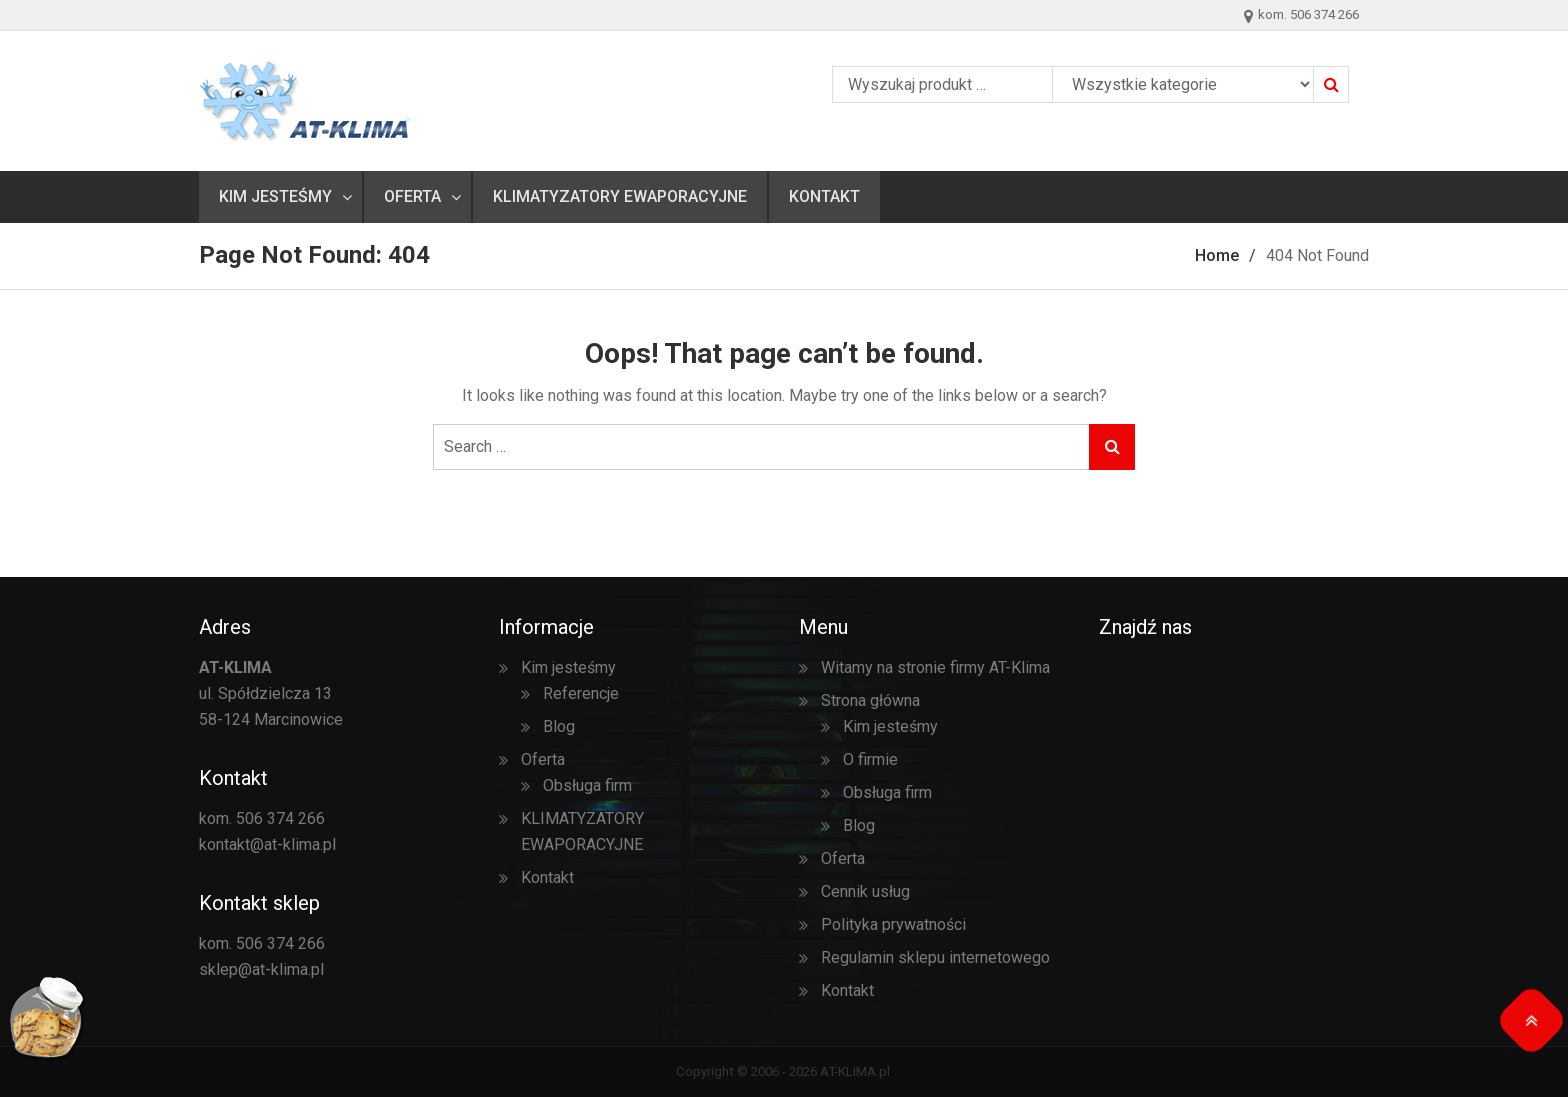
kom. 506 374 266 (262, 818)
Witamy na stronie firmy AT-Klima (935, 667)
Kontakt (824, 196)
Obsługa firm (587, 785)
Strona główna (870, 700)
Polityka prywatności (893, 924)
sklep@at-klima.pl (261, 969)
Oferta (412, 196)
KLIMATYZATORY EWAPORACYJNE (620, 196)
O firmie (870, 759)
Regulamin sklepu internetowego (935, 957)
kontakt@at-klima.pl (267, 844)
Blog (559, 726)
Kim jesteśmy (275, 196)
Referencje (581, 693)
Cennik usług (865, 891)
